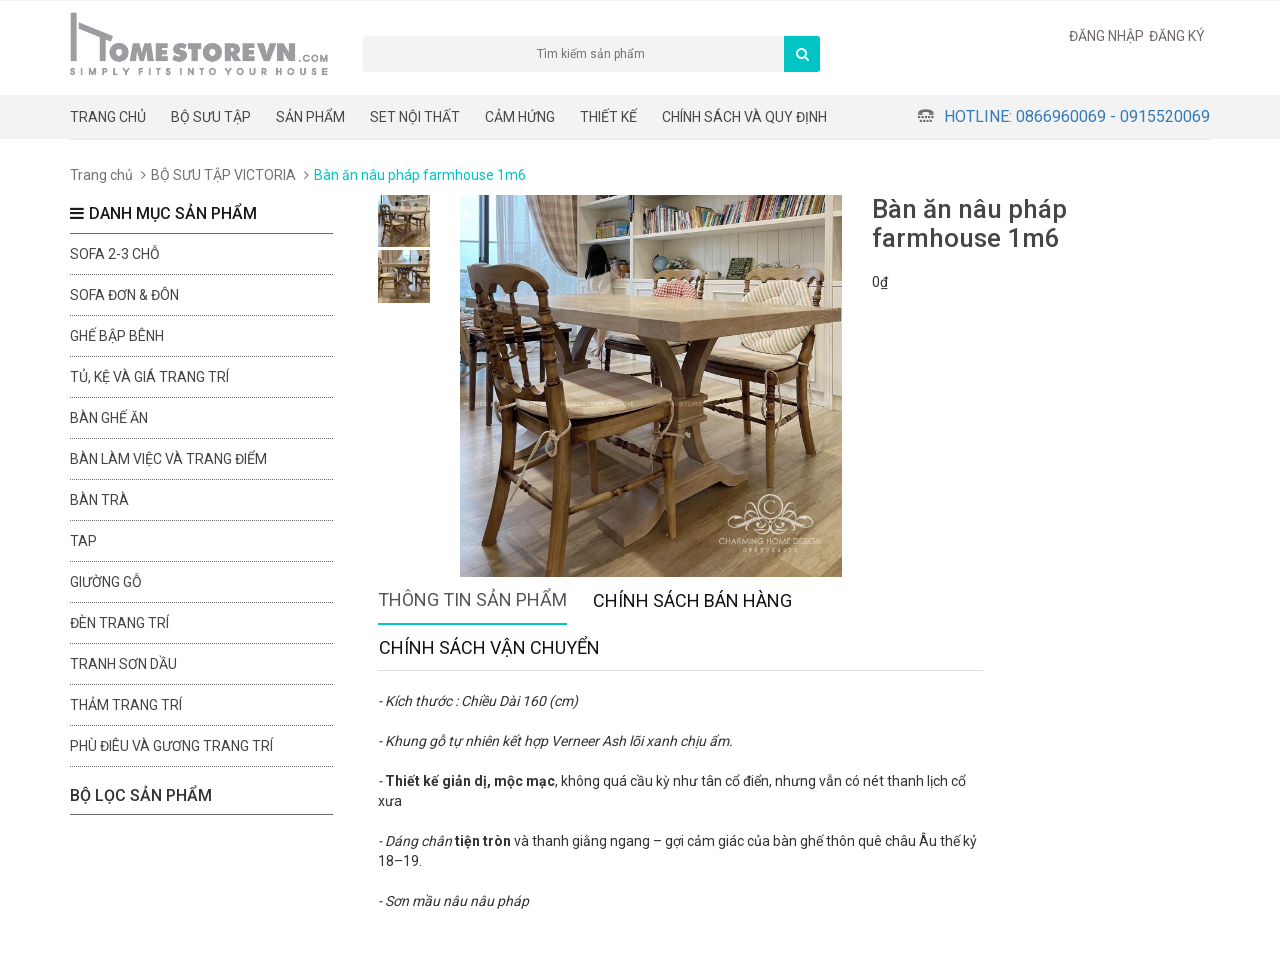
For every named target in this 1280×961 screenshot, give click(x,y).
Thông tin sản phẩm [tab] (472, 599)
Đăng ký (1177, 36)
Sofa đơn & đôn (124, 295)
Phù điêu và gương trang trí (171, 746)
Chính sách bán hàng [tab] (692, 600)
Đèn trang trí (119, 623)
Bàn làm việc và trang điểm (168, 459)
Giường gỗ (106, 582)
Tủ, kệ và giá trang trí (149, 377)
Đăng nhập (1106, 36)
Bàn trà (99, 500)
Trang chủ (108, 117)
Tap (83, 541)
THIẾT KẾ (608, 117)
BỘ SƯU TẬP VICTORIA (223, 175)
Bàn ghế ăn (109, 418)
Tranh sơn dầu (123, 664)
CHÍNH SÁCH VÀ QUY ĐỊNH (744, 117)
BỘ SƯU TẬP (211, 117)
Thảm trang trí (126, 705)
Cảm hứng (520, 117)
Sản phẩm (310, 117)
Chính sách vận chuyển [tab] (489, 647)
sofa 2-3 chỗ (115, 254)
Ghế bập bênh (117, 336)
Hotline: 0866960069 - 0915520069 (1077, 116)
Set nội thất (415, 117)
